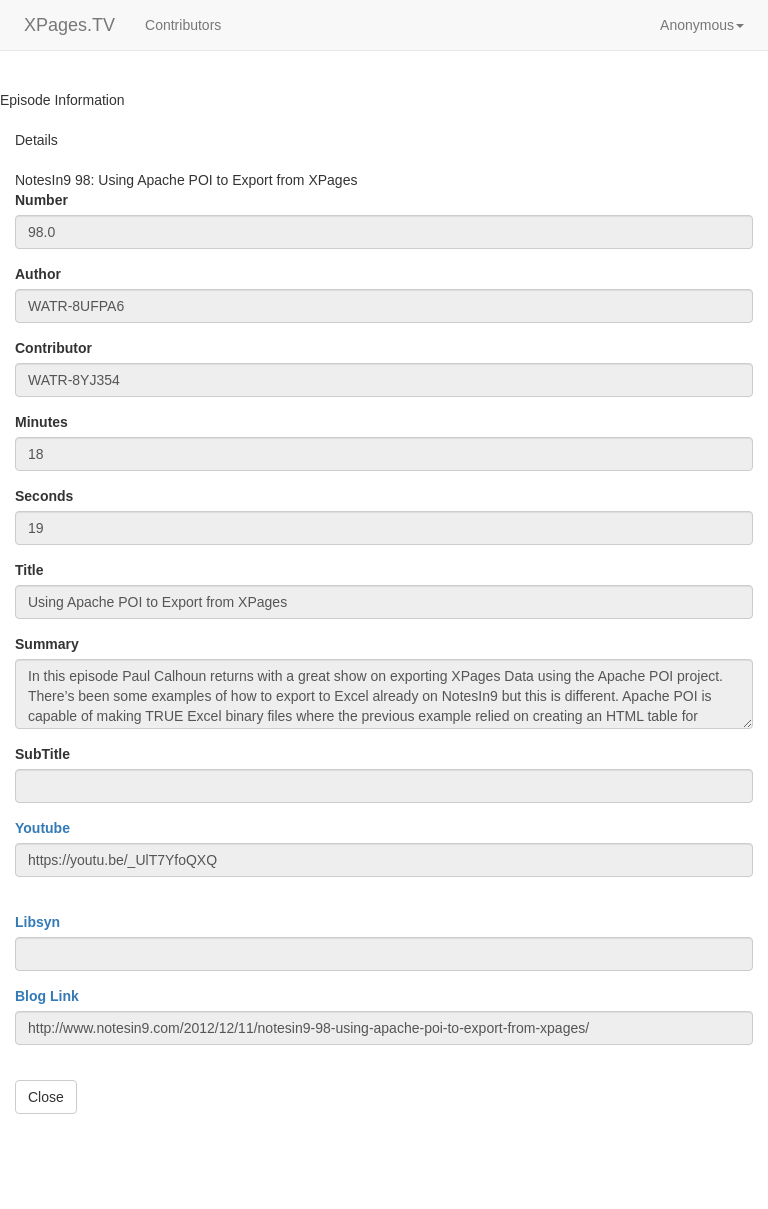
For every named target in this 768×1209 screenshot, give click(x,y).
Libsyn (37, 922)
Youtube (42, 828)
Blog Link (47, 996)
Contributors (183, 25)
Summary (47, 644)
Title (29, 570)
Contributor (53, 348)
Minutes (41, 422)
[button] (702, 25)
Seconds (44, 496)
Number (41, 200)
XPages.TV (69, 25)
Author (38, 274)
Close (46, 1097)
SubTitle (42, 754)
